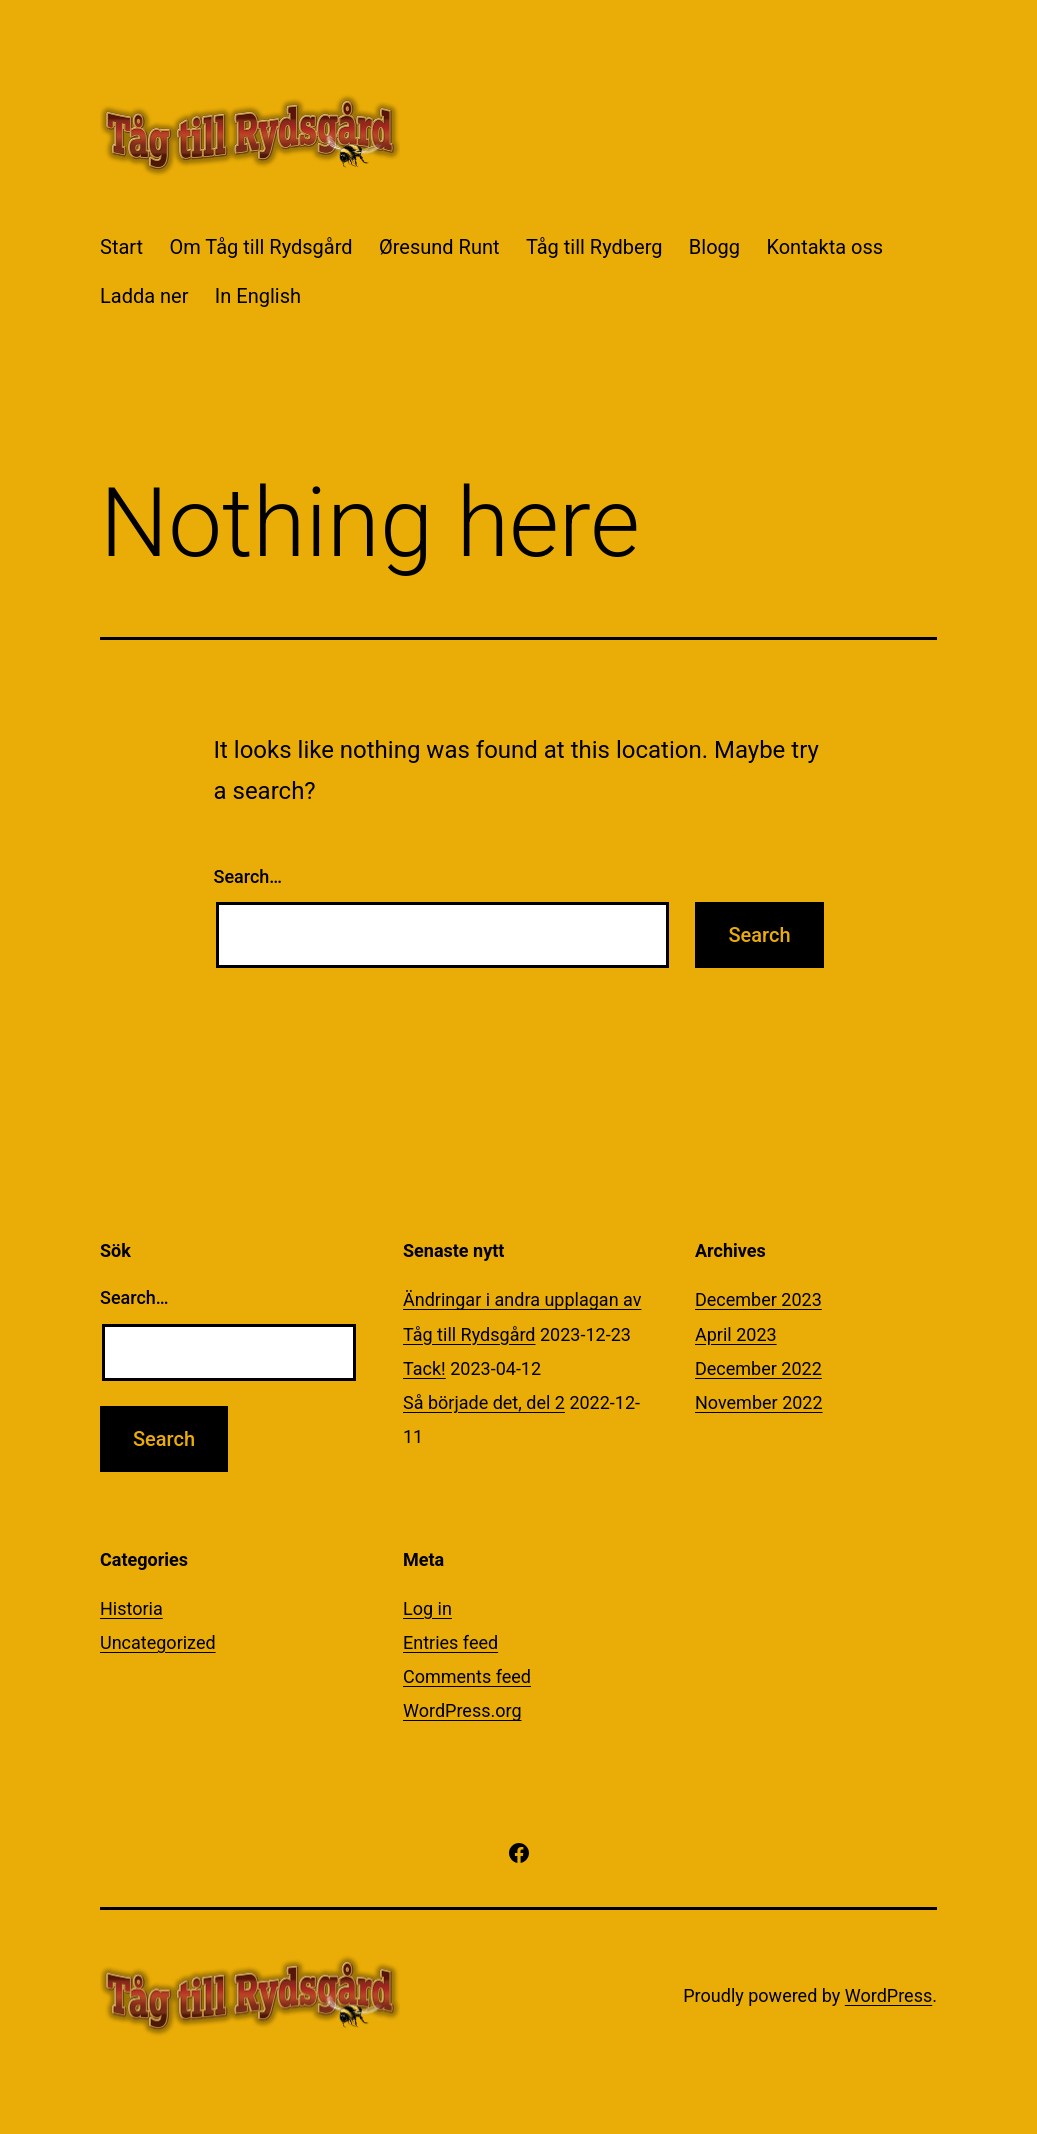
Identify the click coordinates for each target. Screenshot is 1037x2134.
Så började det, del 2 (484, 1402)
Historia (131, 1608)
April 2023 (736, 1334)
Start (121, 247)
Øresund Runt (439, 247)
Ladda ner (144, 296)
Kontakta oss (824, 247)
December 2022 (758, 1368)
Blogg (714, 247)
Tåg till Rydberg (594, 247)
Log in (427, 1608)
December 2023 (758, 1299)
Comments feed (467, 1676)
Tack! (424, 1368)
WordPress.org (462, 1710)
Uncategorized (158, 1642)
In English (258, 296)
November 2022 (759, 1402)
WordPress (888, 1995)
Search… (248, 876)
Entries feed (450, 1642)
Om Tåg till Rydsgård (260, 247)
